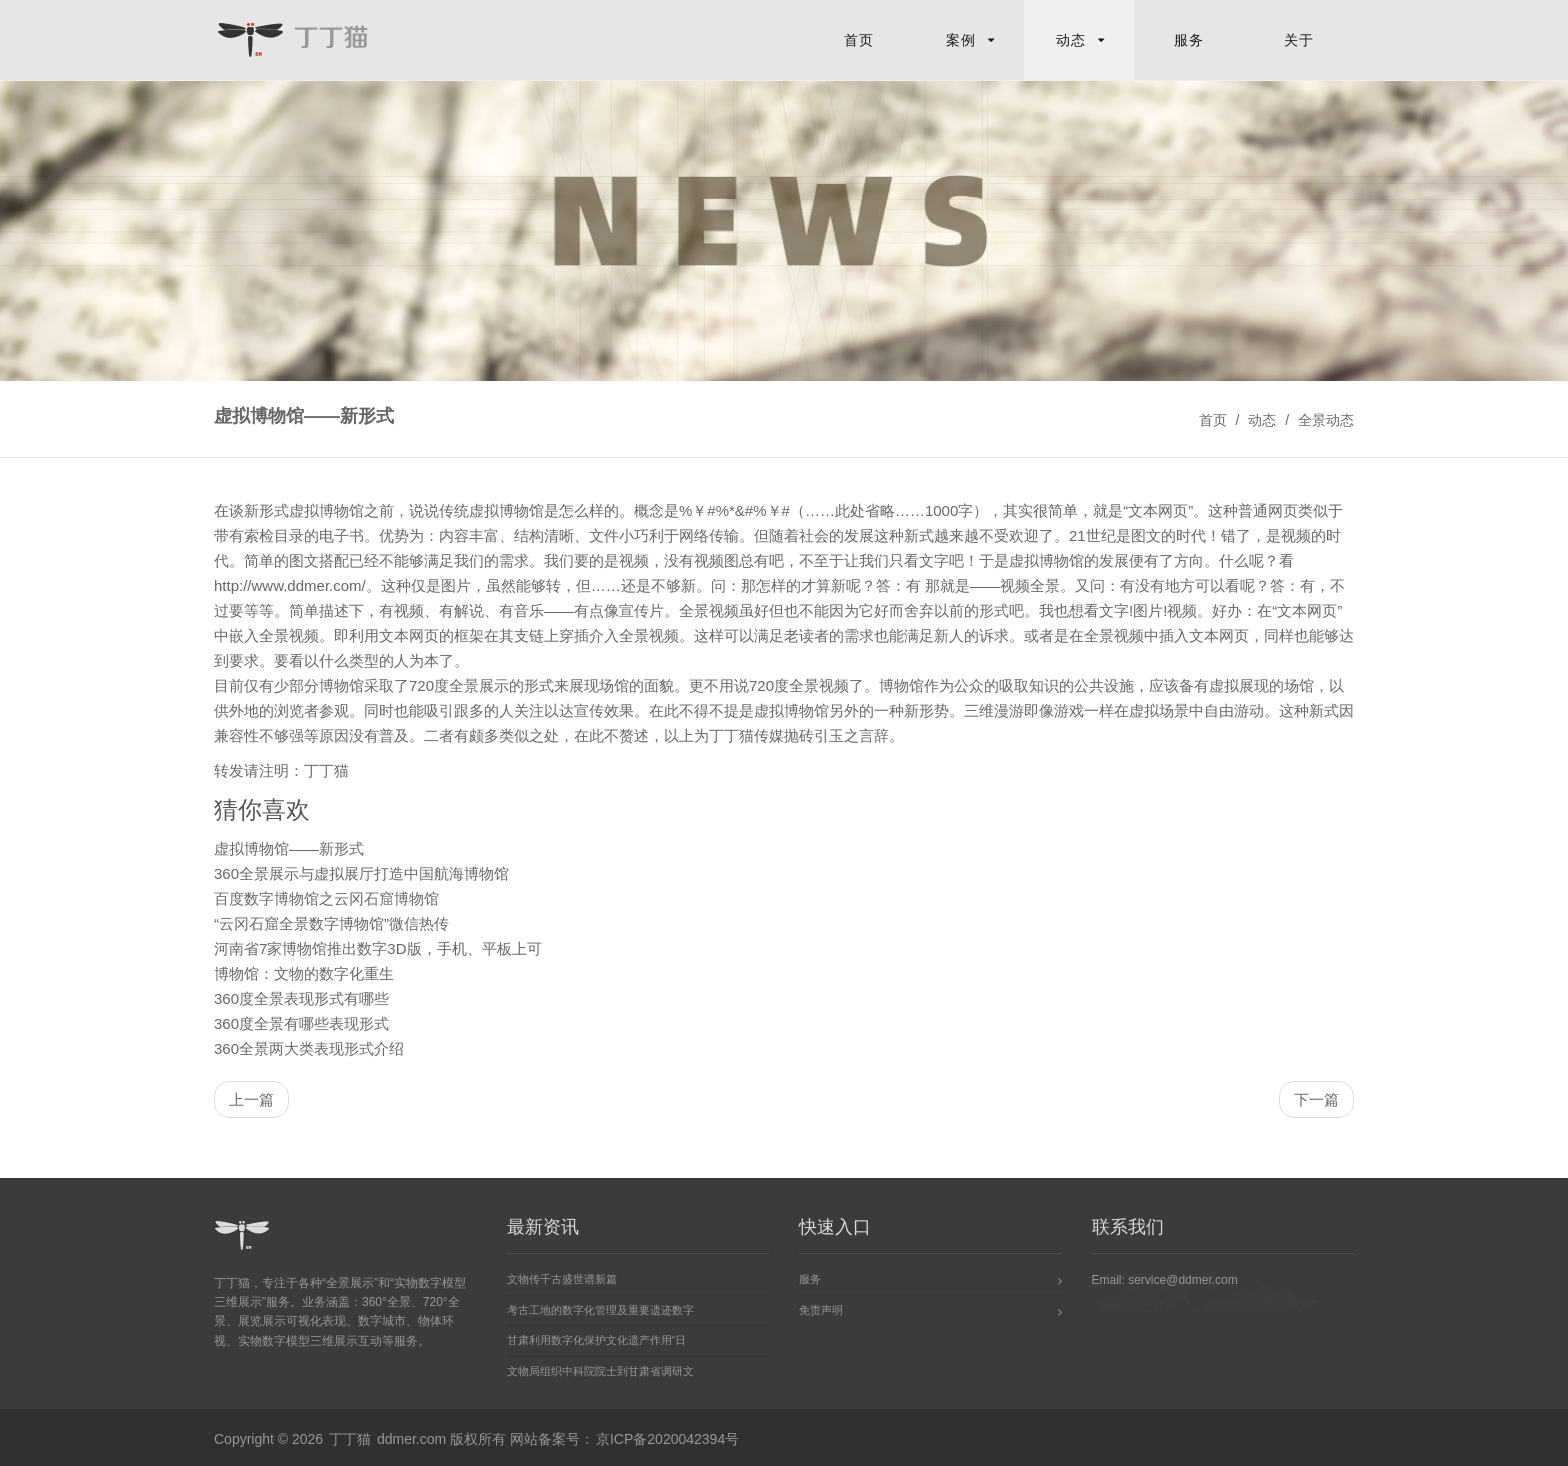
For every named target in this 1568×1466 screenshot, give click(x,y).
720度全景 (444, 685)
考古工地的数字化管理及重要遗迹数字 (600, 1310)
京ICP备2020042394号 (667, 1440)
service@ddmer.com (1183, 1280)
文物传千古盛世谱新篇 (562, 1279)
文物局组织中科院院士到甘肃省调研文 (600, 1371)
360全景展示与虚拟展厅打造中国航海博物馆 (361, 873)
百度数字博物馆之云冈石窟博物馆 (326, 898)
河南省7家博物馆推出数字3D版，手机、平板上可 (378, 948)
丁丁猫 (731, 735)
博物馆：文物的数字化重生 (304, 973)
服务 (1189, 40)
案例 (961, 40)
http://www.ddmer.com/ (290, 585)
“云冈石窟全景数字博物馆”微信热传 (331, 923)
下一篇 (1316, 1099)
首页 (859, 40)
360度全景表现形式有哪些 (301, 998)
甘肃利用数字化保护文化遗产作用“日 (597, 1341)
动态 (1071, 40)
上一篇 (251, 1099)
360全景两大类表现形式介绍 (309, 1048)
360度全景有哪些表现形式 (301, 1023)
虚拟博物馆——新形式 (289, 848)
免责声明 (821, 1310)
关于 (1299, 40)
